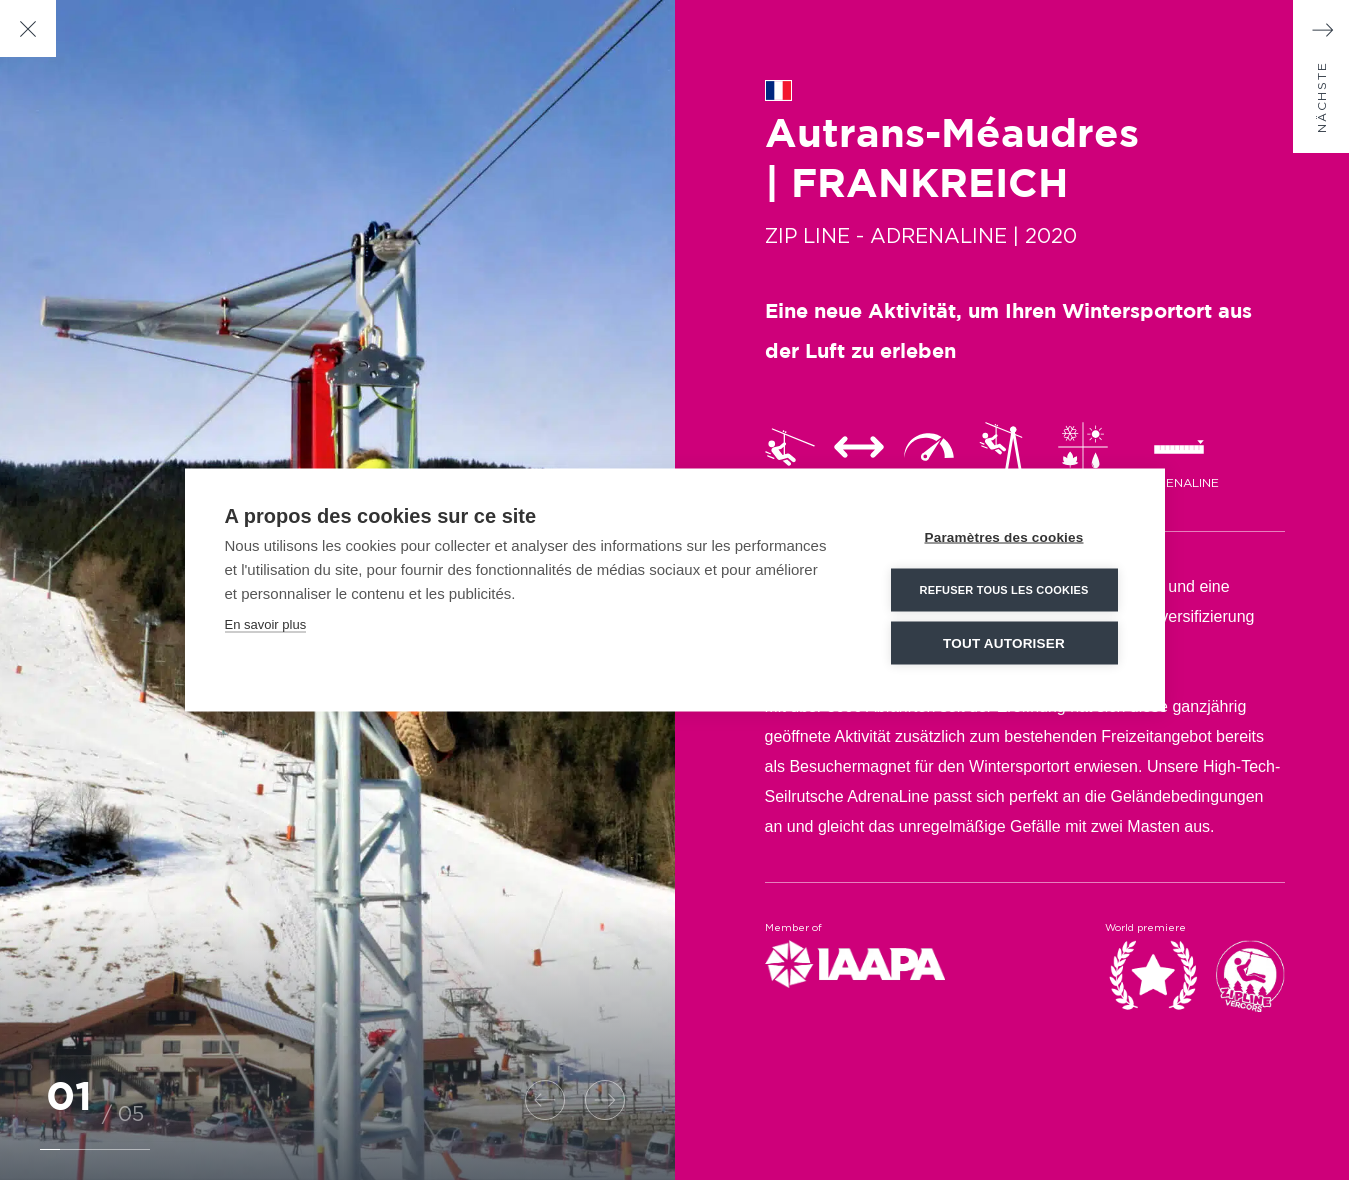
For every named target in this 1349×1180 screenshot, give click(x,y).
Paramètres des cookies (1004, 537)
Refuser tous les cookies (1003, 590)
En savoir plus (266, 624)
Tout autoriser (1004, 643)
